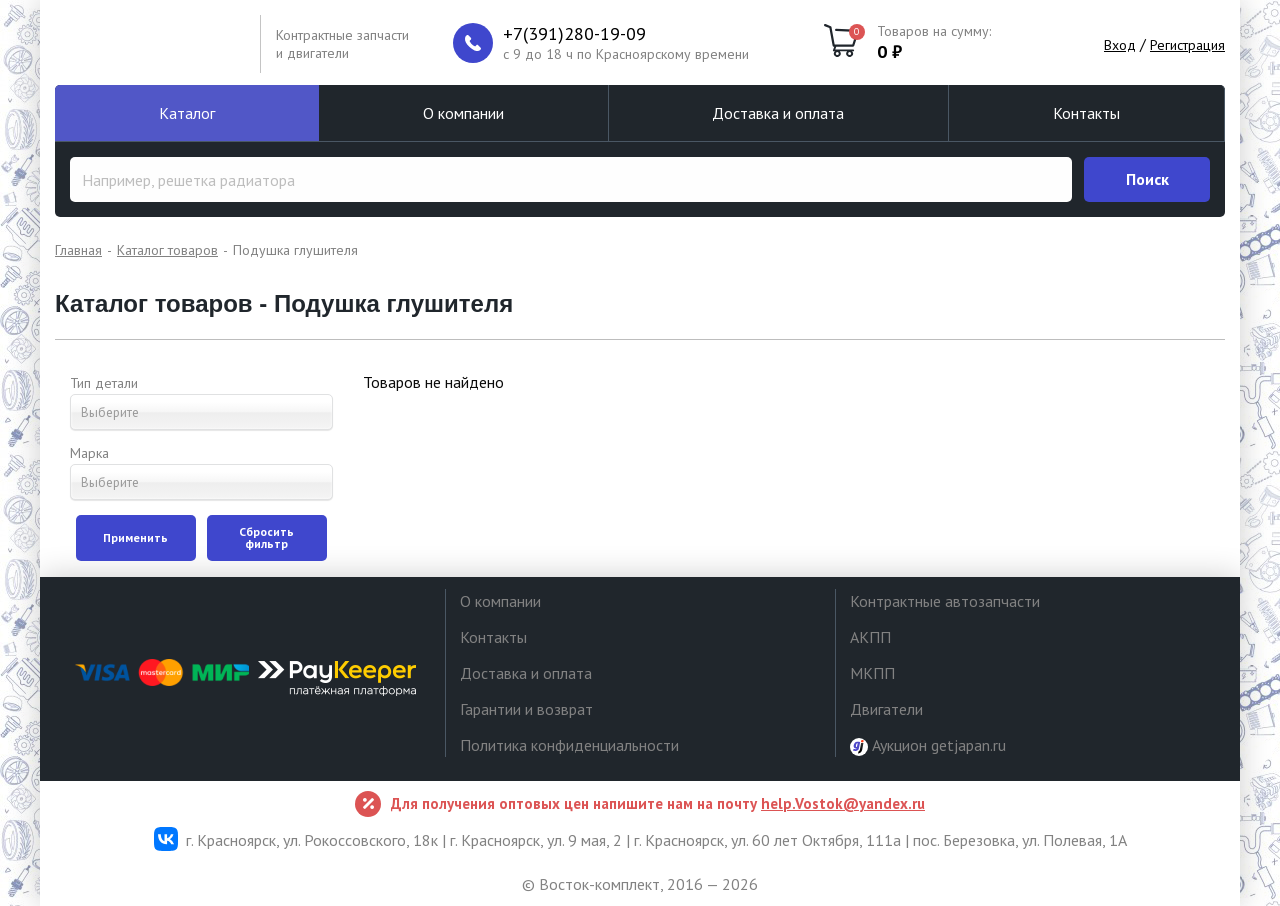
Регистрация (1187, 45)
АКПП (870, 637)
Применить (135, 537)
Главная (78, 250)
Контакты (1086, 113)
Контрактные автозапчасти (945, 601)
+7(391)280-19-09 (574, 34)
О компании (463, 113)
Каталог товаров (167, 250)
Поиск (1147, 179)
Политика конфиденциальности (569, 745)
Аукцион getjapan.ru (928, 745)
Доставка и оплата (778, 113)
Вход (1120, 45)
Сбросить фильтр (266, 537)
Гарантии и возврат (526, 709)
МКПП (872, 673)
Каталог (187, 113)
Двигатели (886, 709)
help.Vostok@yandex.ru (843, 803)
